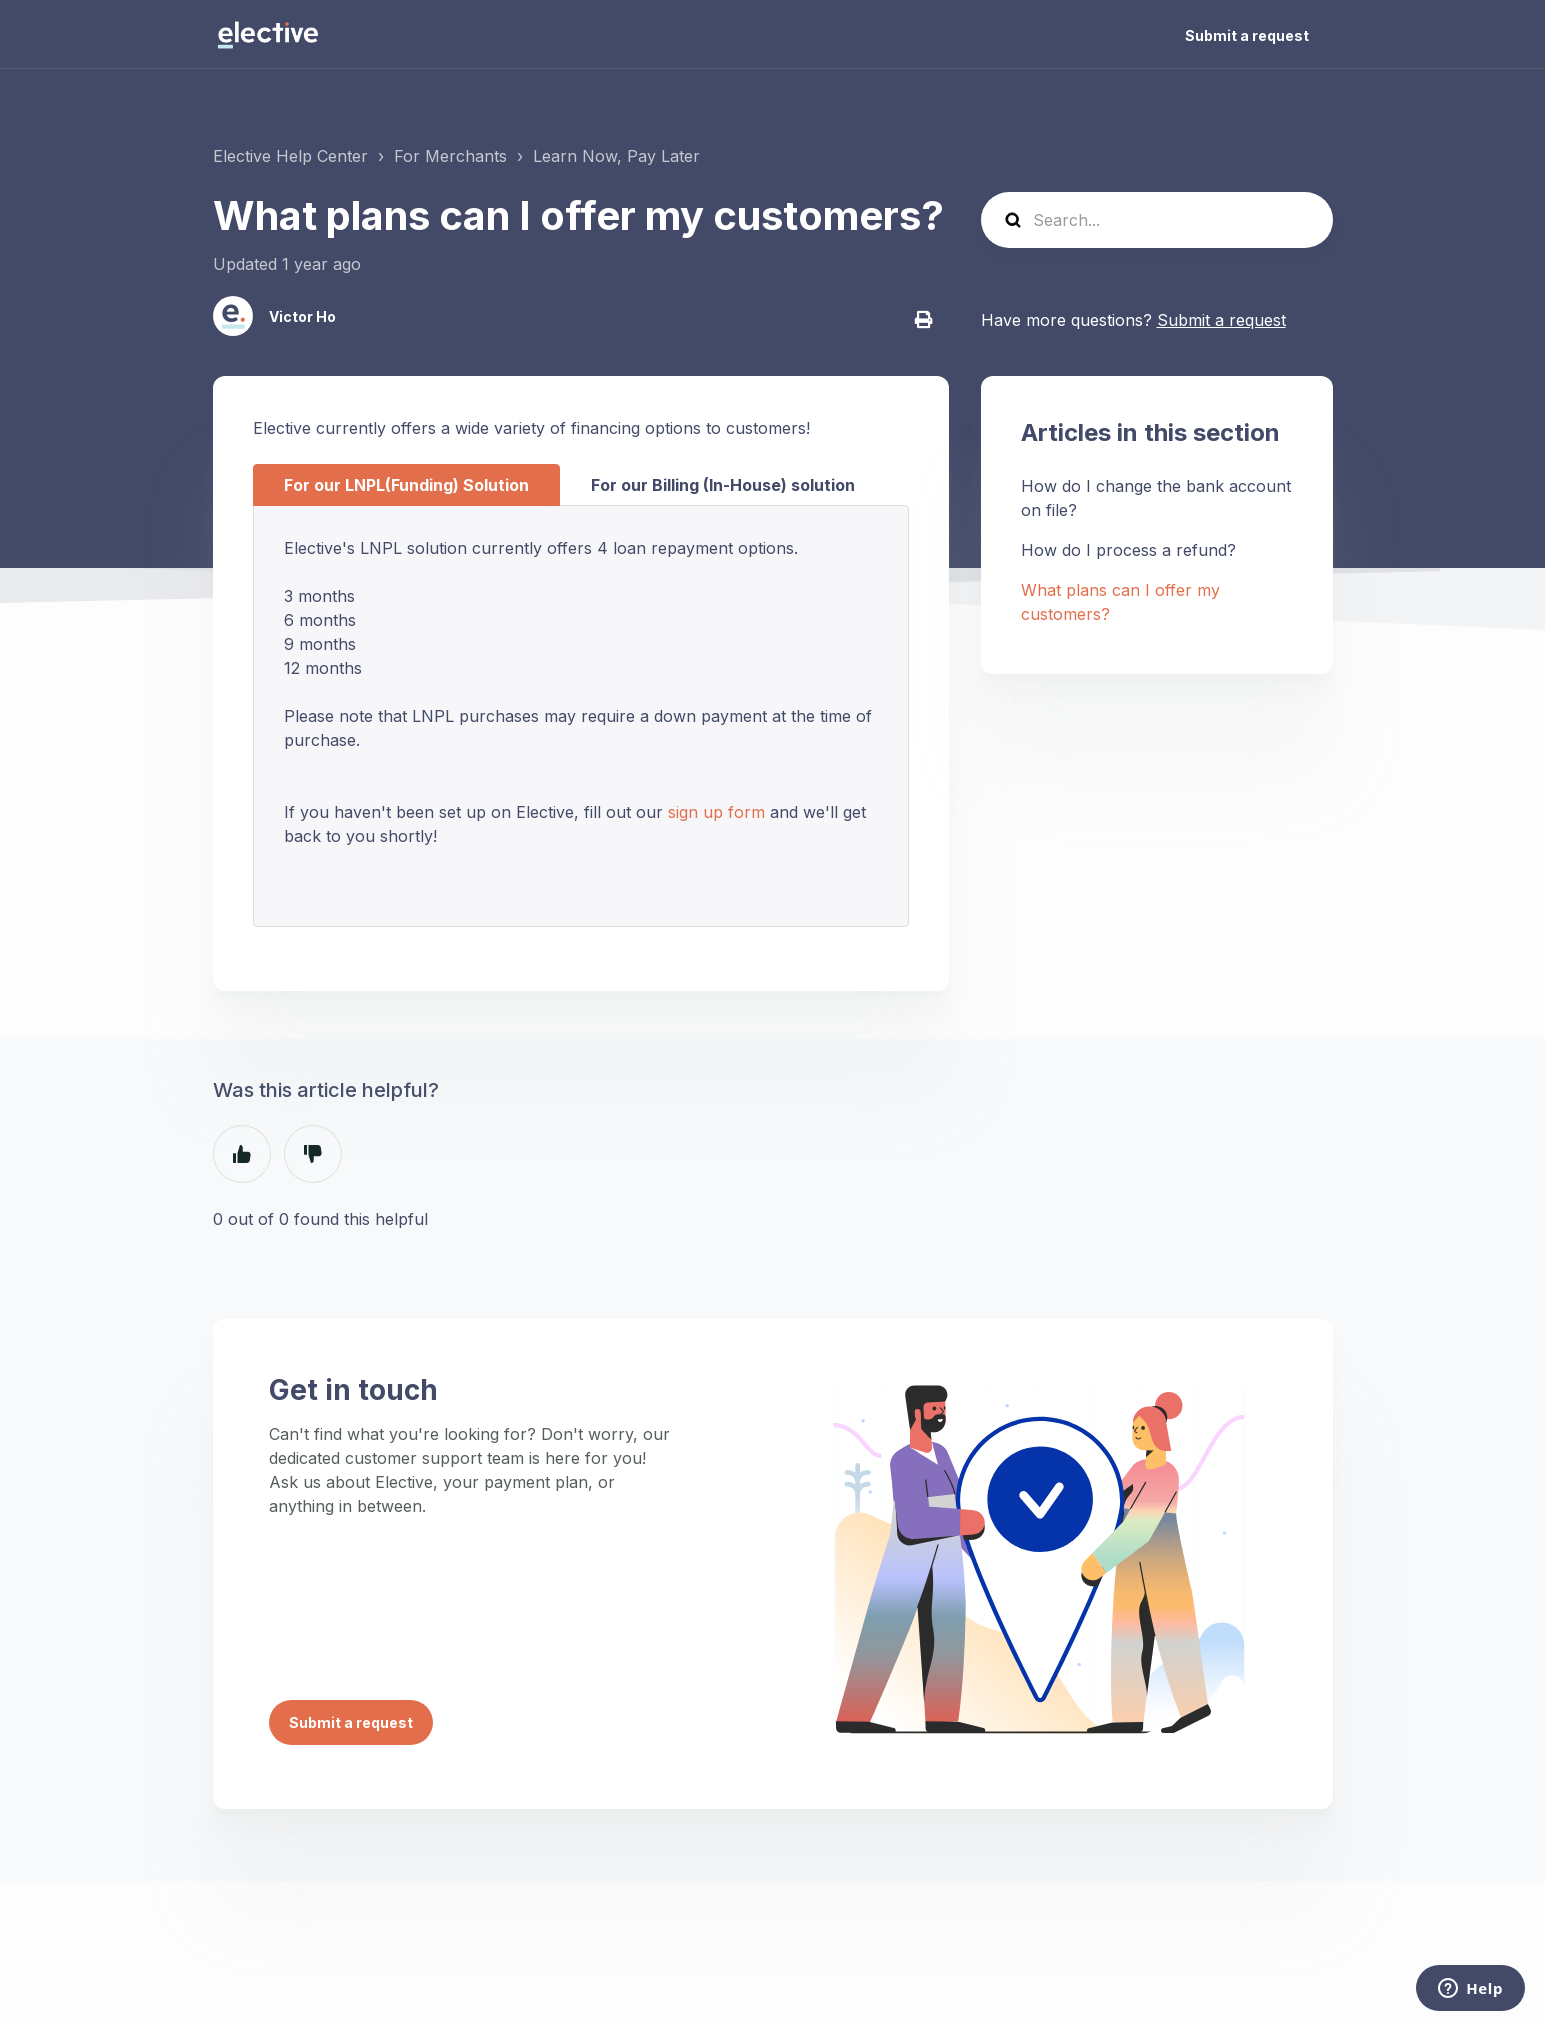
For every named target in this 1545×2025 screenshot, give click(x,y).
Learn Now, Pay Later (616, 156)
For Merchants (450, 156)
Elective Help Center (290, 156)
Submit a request (1247, 35)
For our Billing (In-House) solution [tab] (723, 485)
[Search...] (1157, 220)
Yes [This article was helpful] (242, 1154)
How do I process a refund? (1128, 550)
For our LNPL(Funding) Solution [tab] (406, 485)
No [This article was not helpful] (313, 1154)
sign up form (716, 812)
